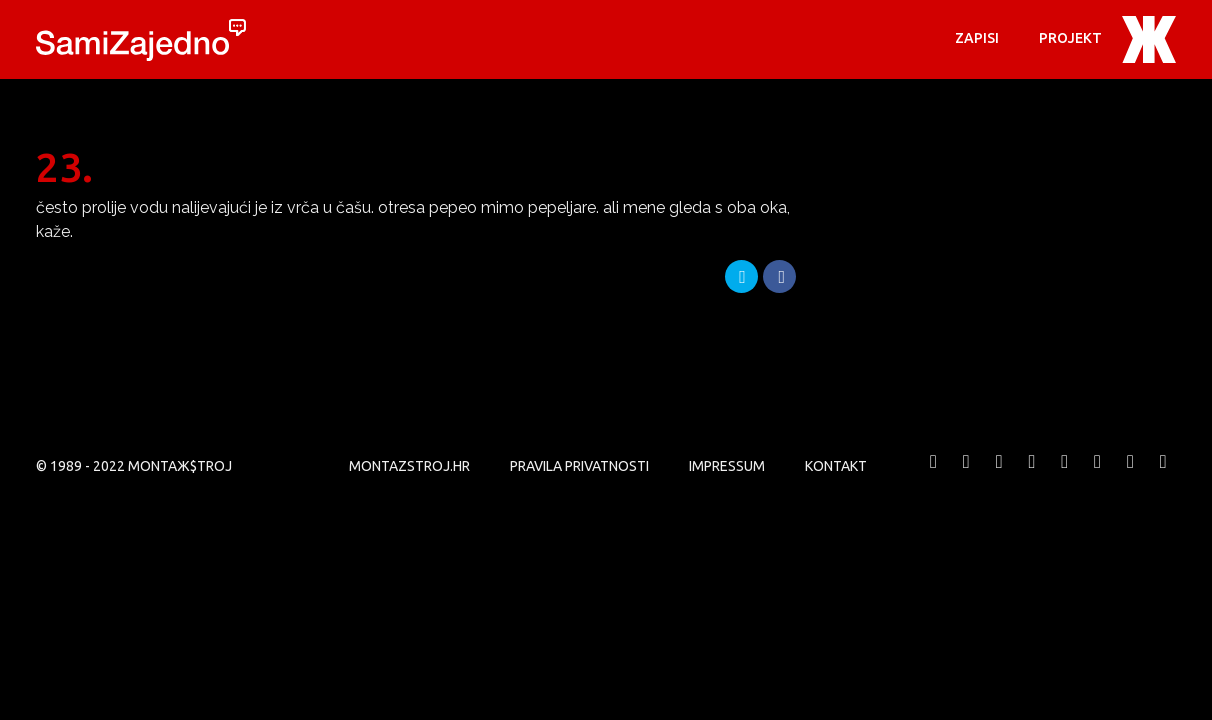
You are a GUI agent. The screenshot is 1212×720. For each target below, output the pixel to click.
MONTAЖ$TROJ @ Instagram (1065, 476)
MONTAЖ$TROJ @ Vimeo (999, 476)
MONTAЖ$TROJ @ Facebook (934, 476)
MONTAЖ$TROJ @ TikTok (1163, 476)
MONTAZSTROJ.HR (409, 466)
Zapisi (977, 38)
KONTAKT (836, 466)
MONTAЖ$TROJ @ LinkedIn (1130, 476)
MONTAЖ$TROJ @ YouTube (1032, 476)
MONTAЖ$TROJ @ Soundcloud (1098, 476)
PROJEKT (1070, 38)
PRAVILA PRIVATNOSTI (579, 466)
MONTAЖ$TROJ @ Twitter (966, 476)
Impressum (727, 466)
